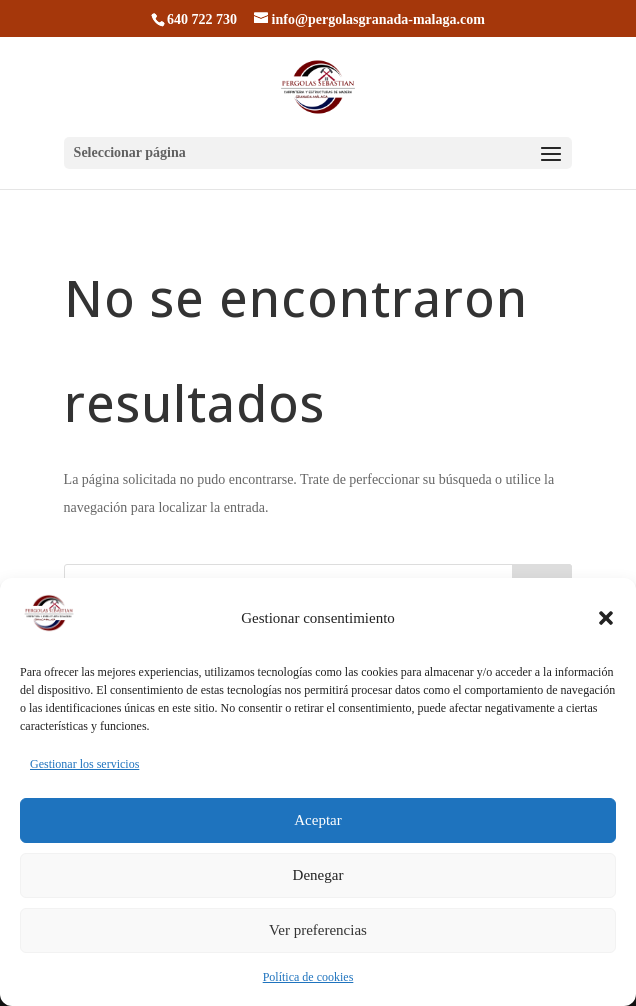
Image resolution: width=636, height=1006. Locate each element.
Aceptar (317, 826)
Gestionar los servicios (84, 769)
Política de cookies (308, 982)
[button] (606, 623)
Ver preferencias (318, 936)
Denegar (318, 881)
